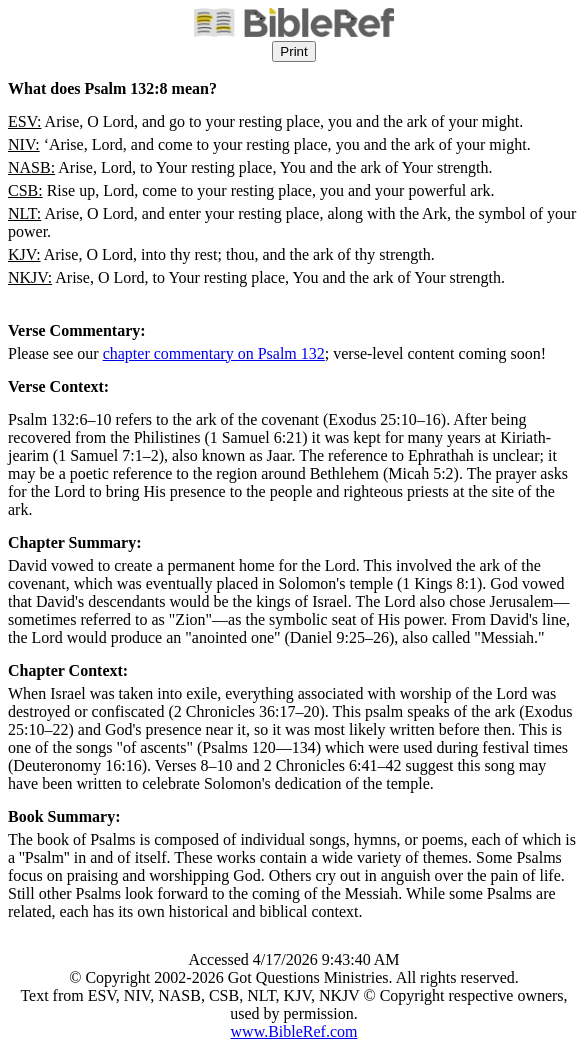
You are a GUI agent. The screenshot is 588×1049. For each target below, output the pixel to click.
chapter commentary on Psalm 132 (214, 353)
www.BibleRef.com (294, 1031)
